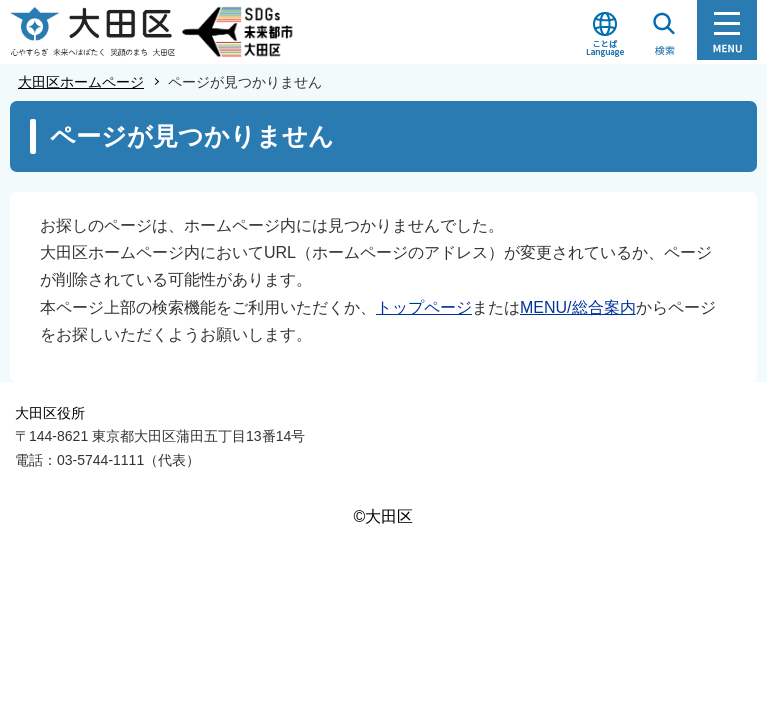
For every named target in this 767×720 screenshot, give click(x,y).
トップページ (424, 307)
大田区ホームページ (81, 82)
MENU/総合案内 (578, 307)
